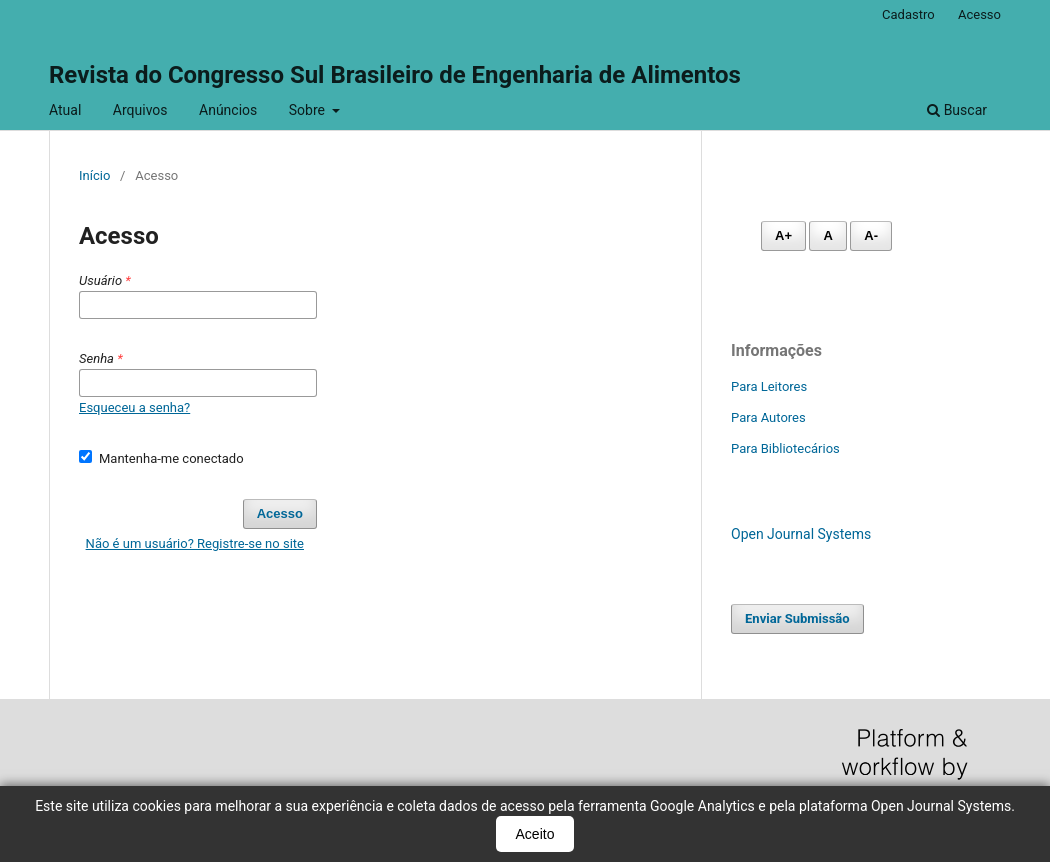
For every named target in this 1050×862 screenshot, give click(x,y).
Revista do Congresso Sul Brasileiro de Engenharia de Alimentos (395, 75)
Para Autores (768, 417)
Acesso (979, 14)
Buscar (957, 110)
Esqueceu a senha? (134, 407)
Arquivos (140, 110)
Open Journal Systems (801, 534)
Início (94, 175)
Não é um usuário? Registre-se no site (195, 543)
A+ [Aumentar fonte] (783, 235)
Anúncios (228, 110)
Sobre (309, 110)
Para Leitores (769, 386)
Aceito (535, 834)
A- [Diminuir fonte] (871, 235)
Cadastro (908, 14)
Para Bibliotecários (785, 448)
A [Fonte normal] (827, 235)
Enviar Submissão (797, 618)
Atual (65, 110)
